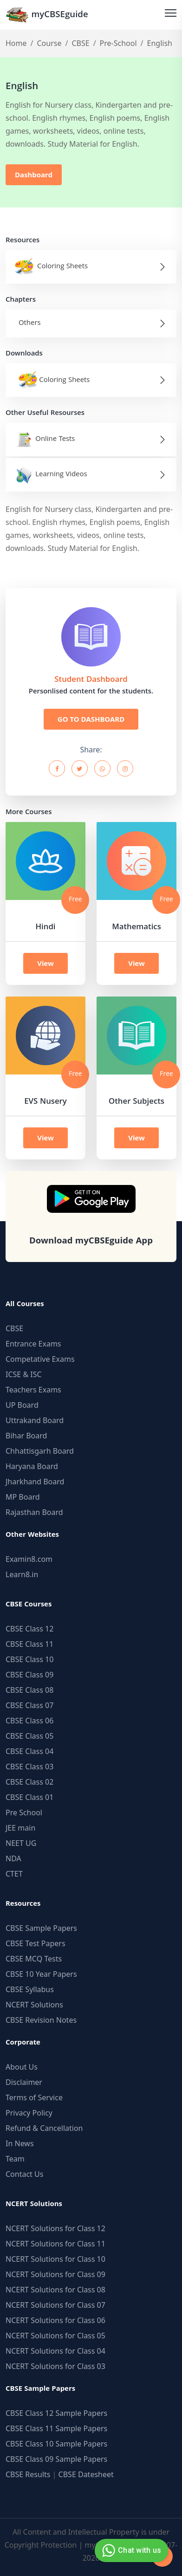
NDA (13, 1858)
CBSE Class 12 (29, 1629)
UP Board (22, 1405)
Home (16, 43)
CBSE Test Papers (35, 1943)
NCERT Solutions (34, 2005)
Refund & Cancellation (44, 2128)
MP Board (23, 1497)
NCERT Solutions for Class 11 (55, 2244)
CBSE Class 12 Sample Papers (56, 2413)
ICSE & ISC (24, 1374)
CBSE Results (28, 2474)
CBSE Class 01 (29, 1797)
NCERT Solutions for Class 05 (55, 2335)
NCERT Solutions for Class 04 (55, 2351)
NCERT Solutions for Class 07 (55, 2305)
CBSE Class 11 (29, 1644)
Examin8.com (29, 1559)
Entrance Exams (33, 1344)
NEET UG (21, 1843)
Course (49, 43)
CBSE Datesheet (86, 2474)
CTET (14, 1874)
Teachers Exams (33, 1390)
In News (20, 2143)
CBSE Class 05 (29, 1736)
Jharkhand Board (35, 1481)
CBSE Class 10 (29, 1659)
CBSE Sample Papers (41, 1928)
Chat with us (130, 2550)
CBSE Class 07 (29, 1705)
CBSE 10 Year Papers (41, 1974)
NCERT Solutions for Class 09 (55, 2274)
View (45, 963)
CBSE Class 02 (29, 1782)
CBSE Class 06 (29, 1720)
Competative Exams (40, 1359)
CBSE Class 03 (29, 1766)
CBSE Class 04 (29, 1751)
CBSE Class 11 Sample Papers (56, 2428)
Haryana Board (32, 1466)
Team (15, 2159)
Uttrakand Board (35, 1420)
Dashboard (33, 174)
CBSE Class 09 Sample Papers (56, 2459)
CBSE (80, 43)
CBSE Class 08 (29, 1690)
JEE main (20, 1828)
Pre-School (118, 43)
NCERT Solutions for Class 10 (55, 2259)
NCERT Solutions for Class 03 (55, 2366)
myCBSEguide (47, 14)
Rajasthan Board (34, 1512)
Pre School (24, 1812)
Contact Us (24, 2174)
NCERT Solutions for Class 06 (55, 2320)
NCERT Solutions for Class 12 (55, 2228)
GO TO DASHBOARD (91, 719)
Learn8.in (22, 1574)
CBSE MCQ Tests (34, 1959)
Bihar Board (26, 1435)
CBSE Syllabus (30, 1989)
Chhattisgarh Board (40, 1451)
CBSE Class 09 (29, 1675)
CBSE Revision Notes (41, 2020)
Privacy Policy (29, 2113)
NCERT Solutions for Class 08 (55, 2290)
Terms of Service (34, 2097)
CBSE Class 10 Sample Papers (56, 2444)
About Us (22, 2067)
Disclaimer (24, 2082)
